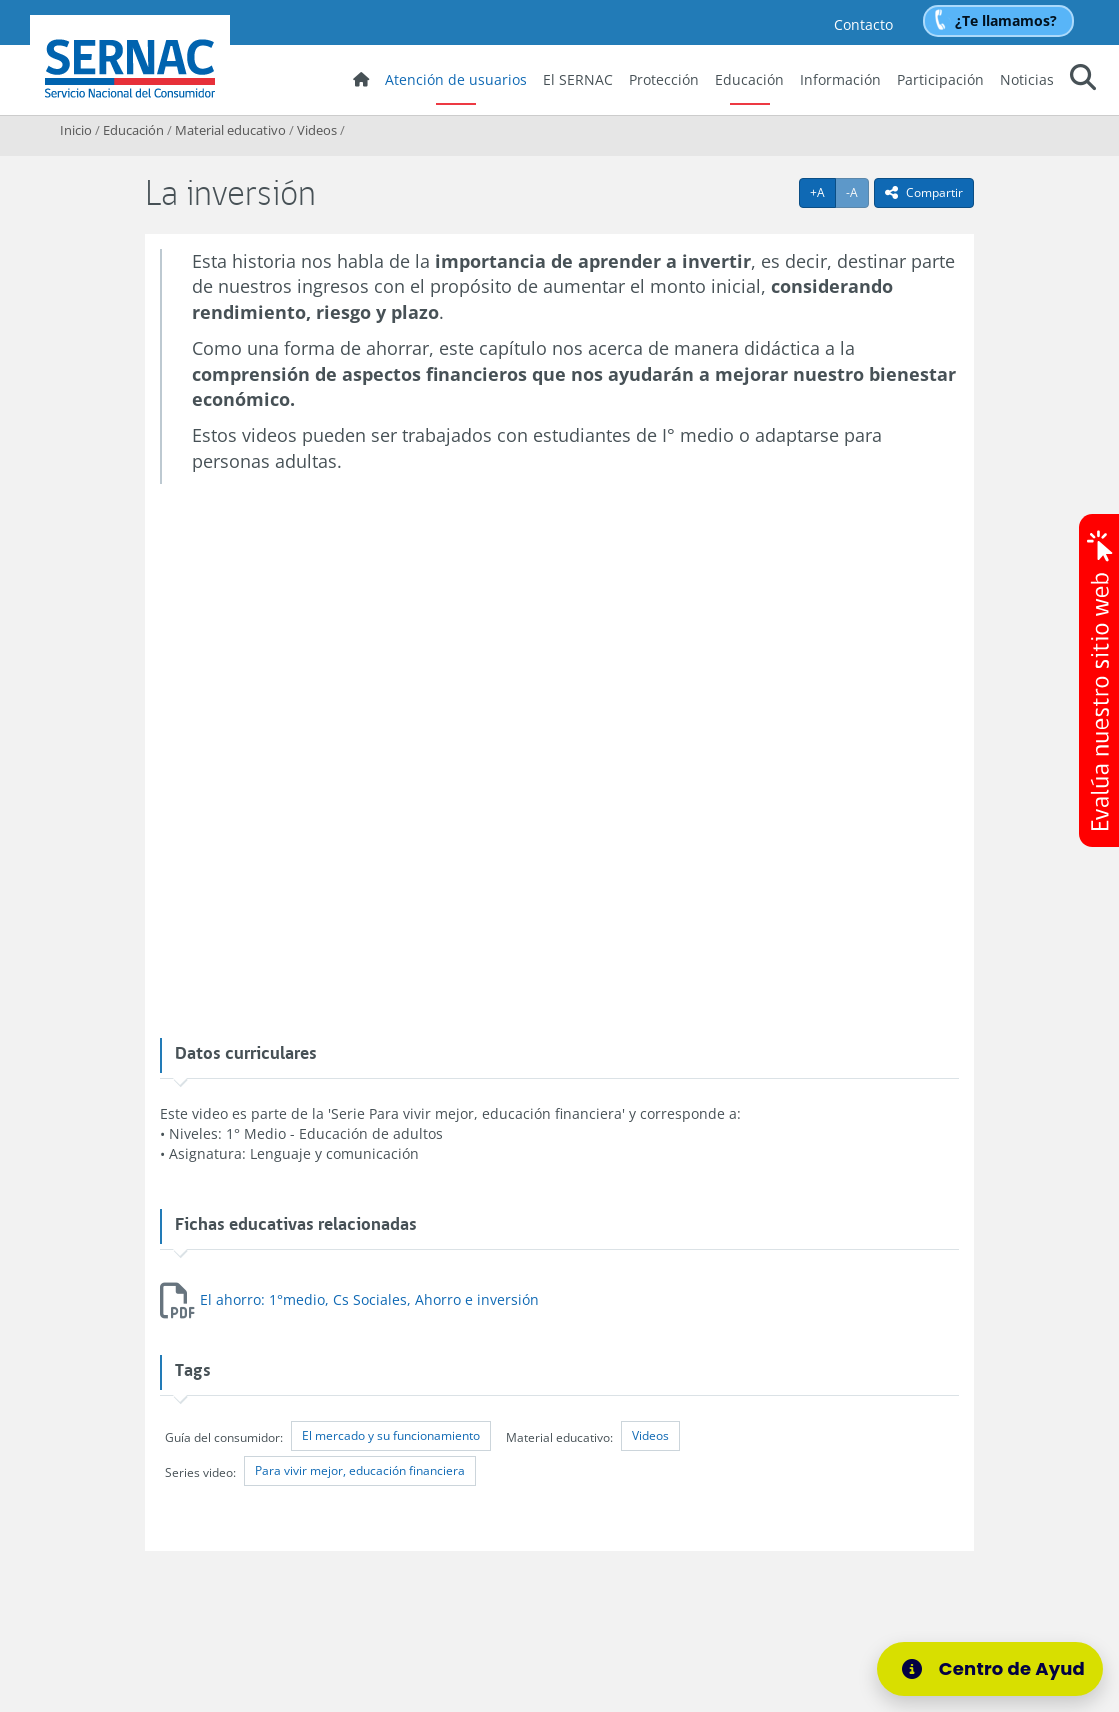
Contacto (863, 24)
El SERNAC (578, 79)
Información (840, 79)
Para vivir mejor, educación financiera (360, 1470)
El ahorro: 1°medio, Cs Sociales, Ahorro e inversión (369, 1299)
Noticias (1027, 79)
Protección (664, 79)
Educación (749, 79)
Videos (317, 130)
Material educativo (230, 130)
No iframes (559, 753)
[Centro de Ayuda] (996, 1669)
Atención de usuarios (456, 79)
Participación (940, 79)
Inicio (76, 130)
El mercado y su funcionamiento (391, 1435)
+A (823, 192)
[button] (1083, 80)
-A (857, 192)
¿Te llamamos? (1006, 20)
